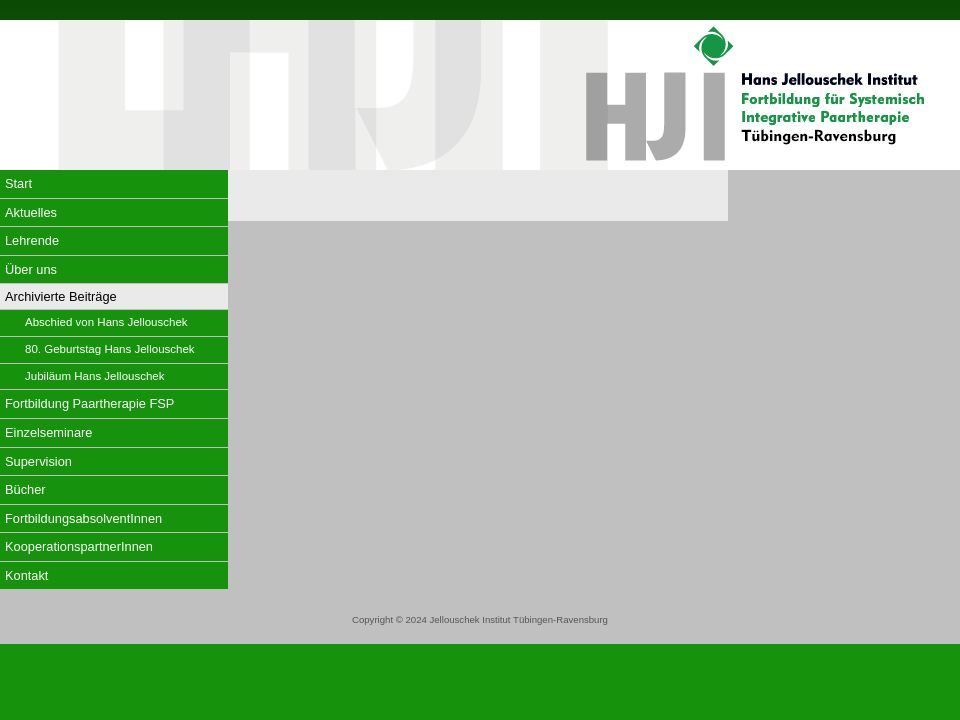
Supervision (38, 461)
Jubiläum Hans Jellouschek (95, 376)
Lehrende (32, 240)
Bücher (25, 489)
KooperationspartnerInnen (79, 546)
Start (18, 183)
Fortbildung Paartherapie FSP (89, 403)
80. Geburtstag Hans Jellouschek (110, 349)
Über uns (31, 269)
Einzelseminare (49, 432)
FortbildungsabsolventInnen (83, 518)
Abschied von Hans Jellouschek (106, 322)
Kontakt (26, 575)
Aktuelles (31, 212)
